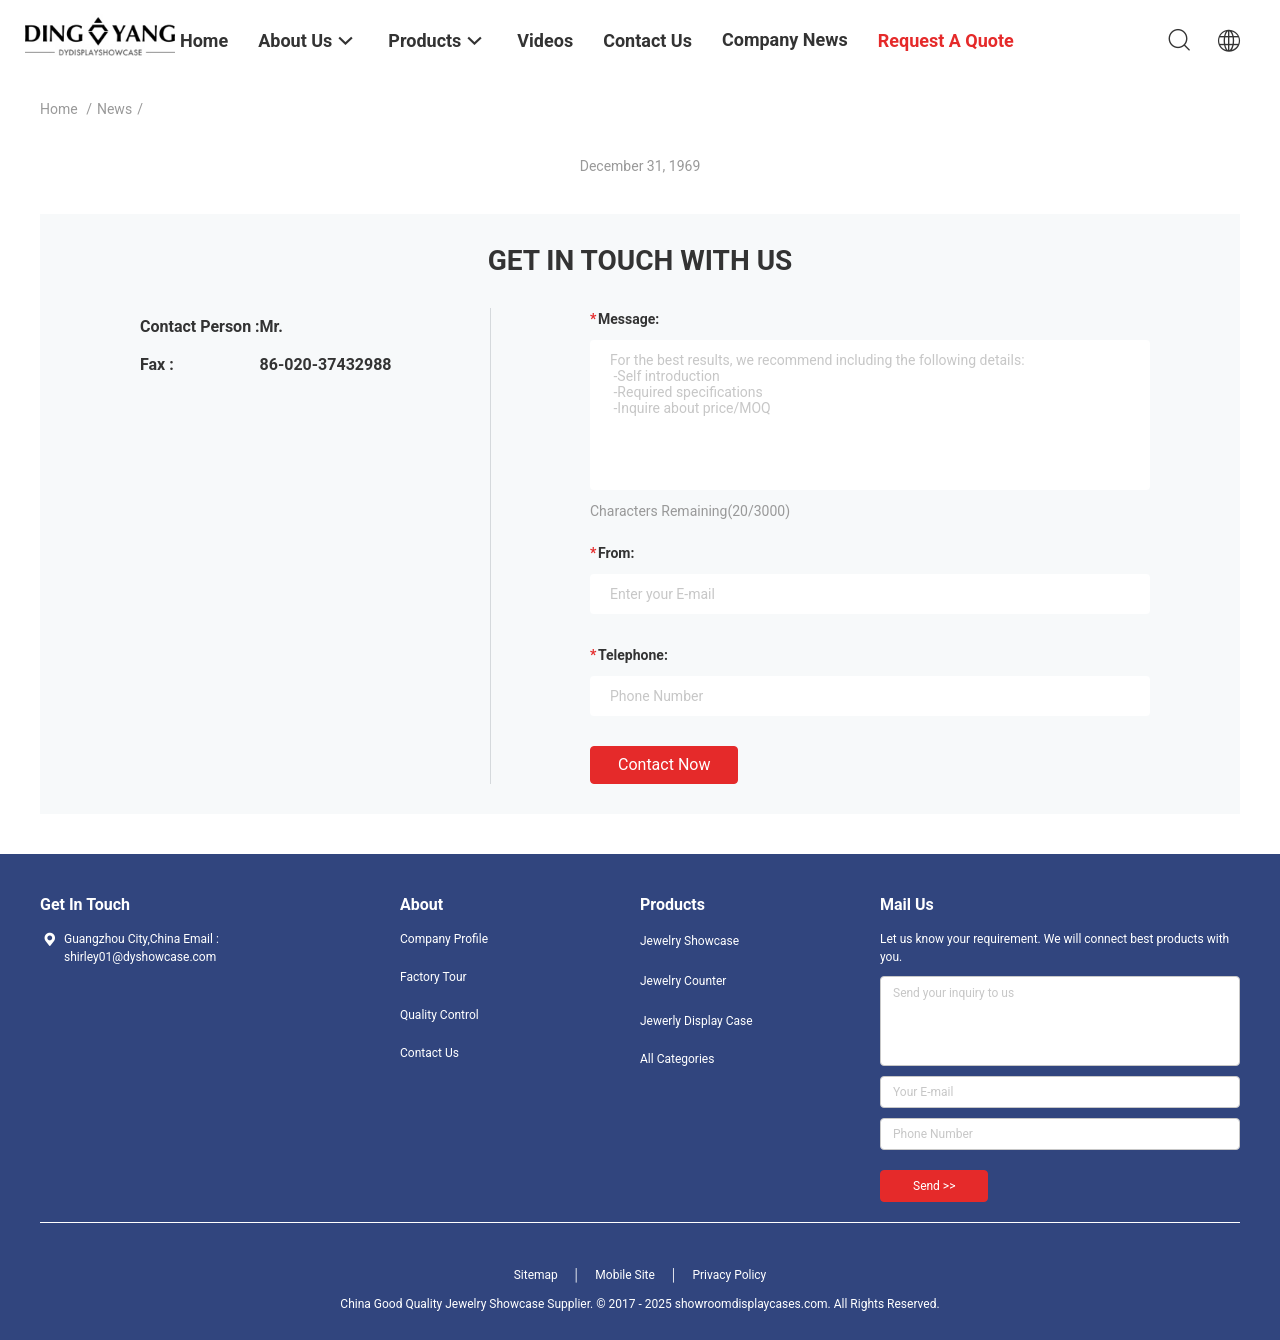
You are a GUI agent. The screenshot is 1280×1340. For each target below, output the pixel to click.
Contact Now (664, 764)
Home (59, 109)
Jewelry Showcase (689, 941)
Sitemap (536, 1275)
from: (616, 553)
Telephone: (633, 655)
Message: (628, 319)
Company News (785, 39)
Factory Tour (433, 977)
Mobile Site (625, 1275)
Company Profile (444, 939)
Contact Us (429, 1053)
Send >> (934, 1186)
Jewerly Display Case (696, 1021)
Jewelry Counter (683, 981)
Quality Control (439, 1015)
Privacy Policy (729, 1275)
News (114, 109)
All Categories (677, 1059)
